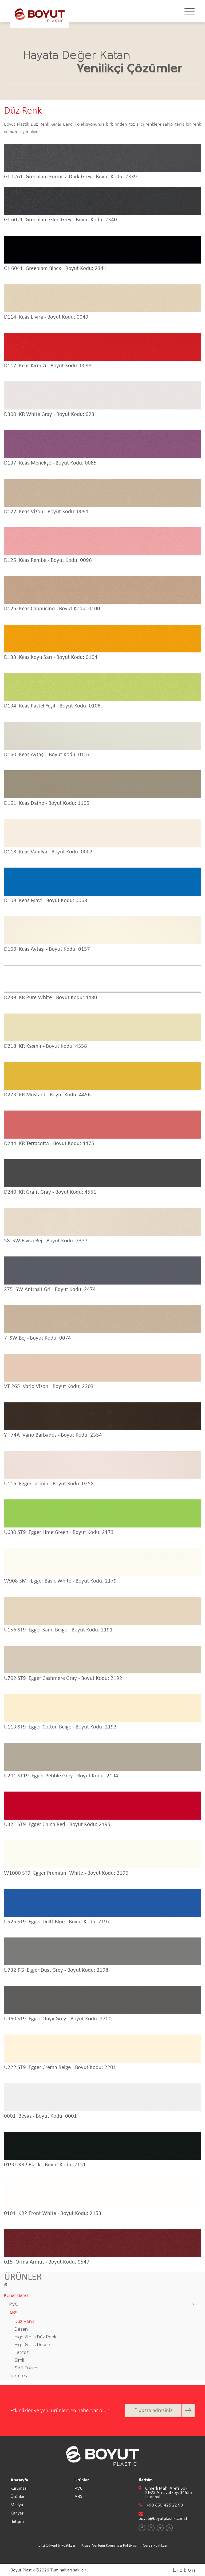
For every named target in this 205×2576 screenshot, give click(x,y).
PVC (13, 2304)
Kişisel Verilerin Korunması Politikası (109, 2545)
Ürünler (17, 2496)
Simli (19, 2360)
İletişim (17, 2521)
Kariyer (16, 2513)
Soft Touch (26, 2368)
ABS (13, 2313)
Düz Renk (24, 2321)
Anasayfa (19, 2480)
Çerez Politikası (155, 2545)
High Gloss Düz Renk (36, 2337)
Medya (16, 2504)
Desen (21, 2329)
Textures (18, 2376)
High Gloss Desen (32, 2345)
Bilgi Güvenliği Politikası (56, 2545)
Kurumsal (18, 2488)
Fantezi (22, 2352)
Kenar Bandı (16, 2295)
